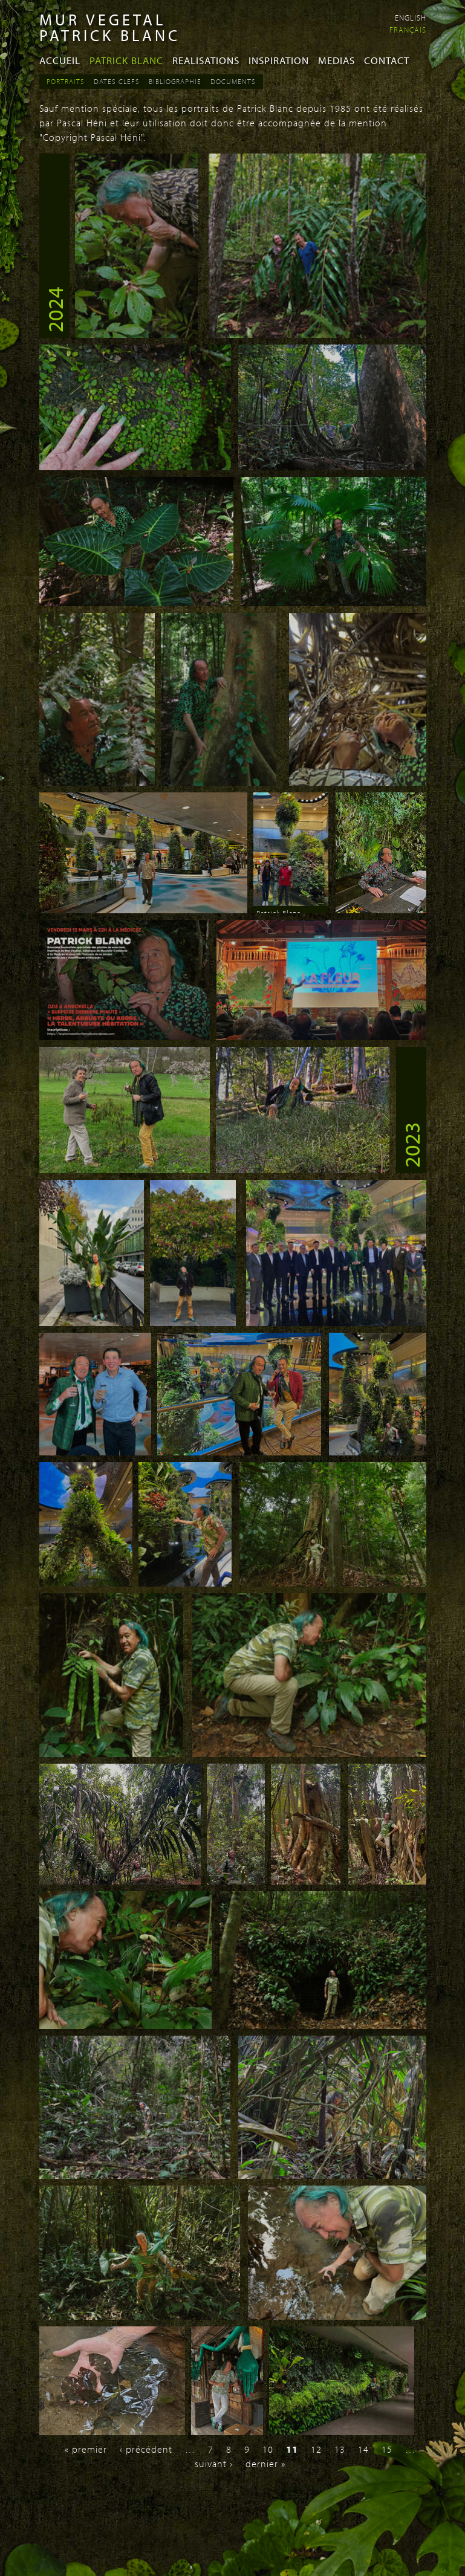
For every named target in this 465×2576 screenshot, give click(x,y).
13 (339, 2449)
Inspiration (279, 60)
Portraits (66, 81)
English (410, 17)
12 (316, 2449)
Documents (233, 81)
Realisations (205, 60)
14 (363, 2449)
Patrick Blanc (126, 60)
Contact (386, 60)
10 (267, 2449)
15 (387, 2449)
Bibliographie (175, 81)
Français (407, 29)
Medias (336, 60)
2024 (54, 309)
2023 (411, 1145)
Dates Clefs (117, 81)
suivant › (214, 2464)
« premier (86, 2449)
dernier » (265, 2464)
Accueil (59, 60)
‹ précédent (146, 2449)
